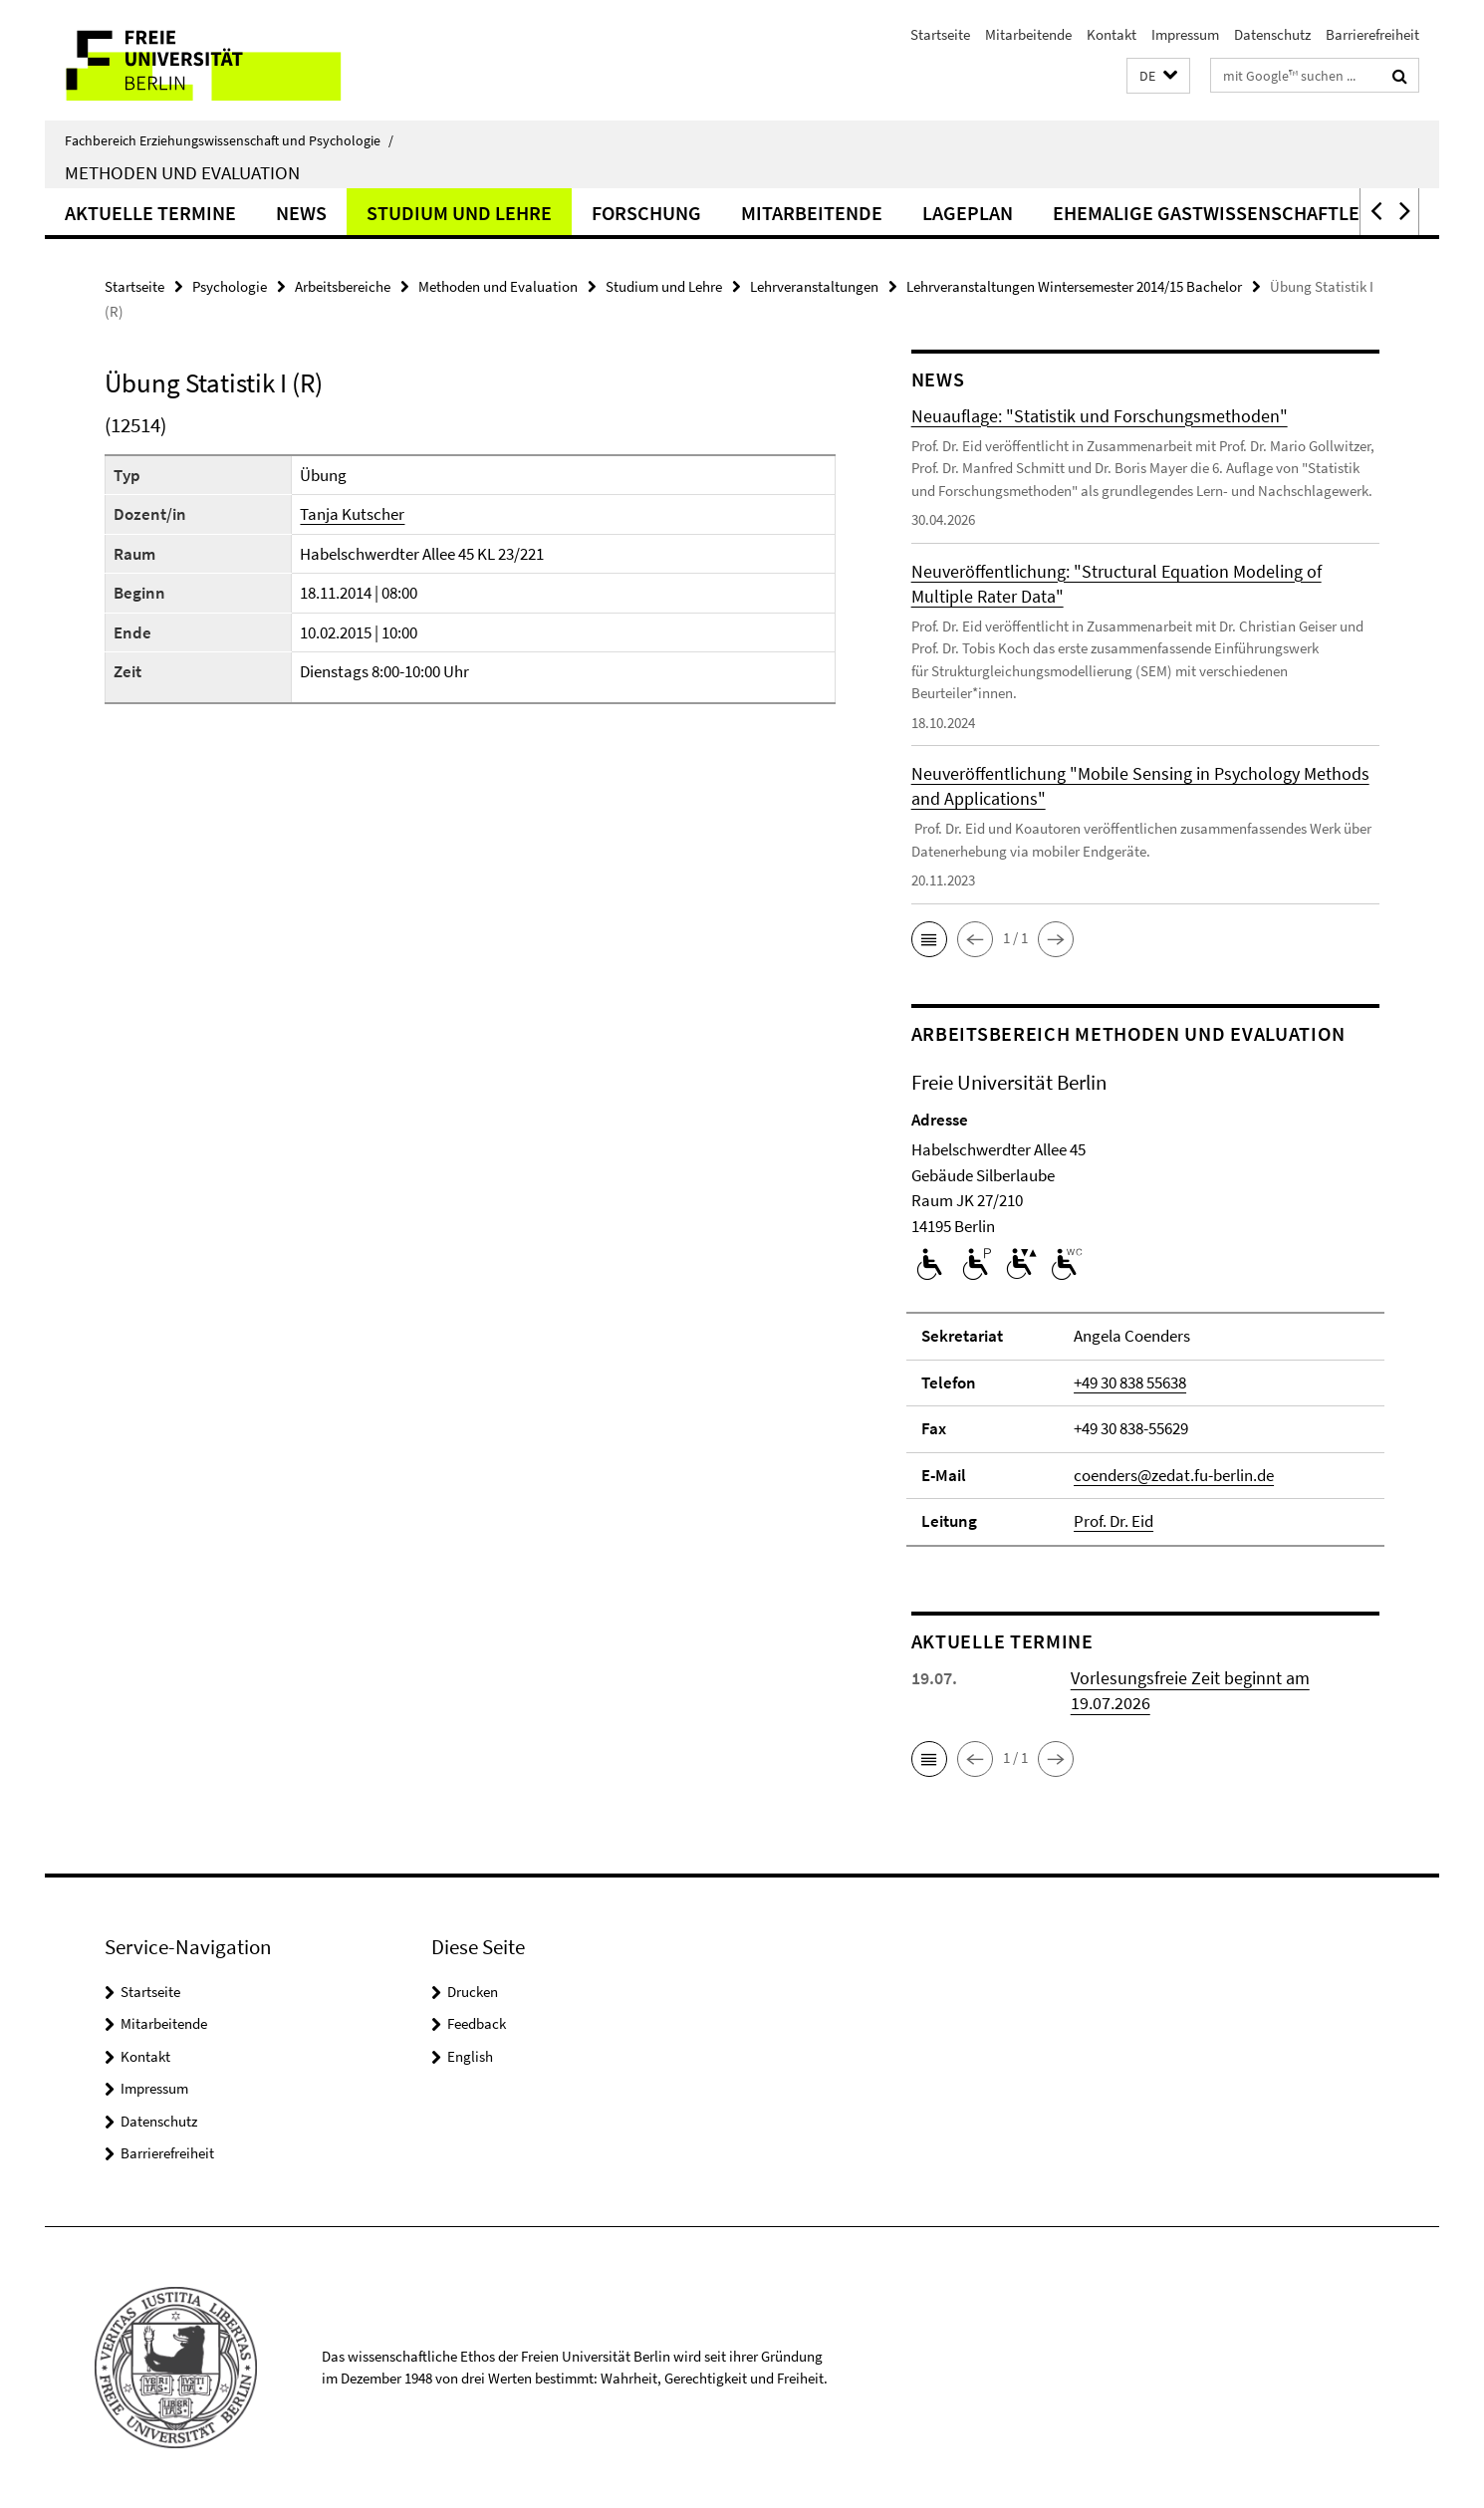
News (301, 212)
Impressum (1185, 34)
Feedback (476, 2023)
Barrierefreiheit (1372, 34)
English (470, 2056)
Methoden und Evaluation (182, 172)
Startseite (940, 34)
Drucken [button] (472, 1991)
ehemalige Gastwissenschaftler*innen (1244, 212)
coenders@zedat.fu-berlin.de (1174, 1475)
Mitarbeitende (1028, 34)
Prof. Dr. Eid (1113, 1521)
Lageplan (967, 212)
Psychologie (229, 286)
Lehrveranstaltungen (814, 286)
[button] (1158, 76)
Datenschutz (1272, 34)
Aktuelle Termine (150, 212)
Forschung (646, 212)
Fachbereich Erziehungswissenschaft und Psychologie (229, 140)
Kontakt (1111, 34)
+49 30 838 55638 (1130, 1382)
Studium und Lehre (459, 212)
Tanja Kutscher (352, 514)
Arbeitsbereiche (342, 286)
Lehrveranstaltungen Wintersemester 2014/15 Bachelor (1074, 286)
